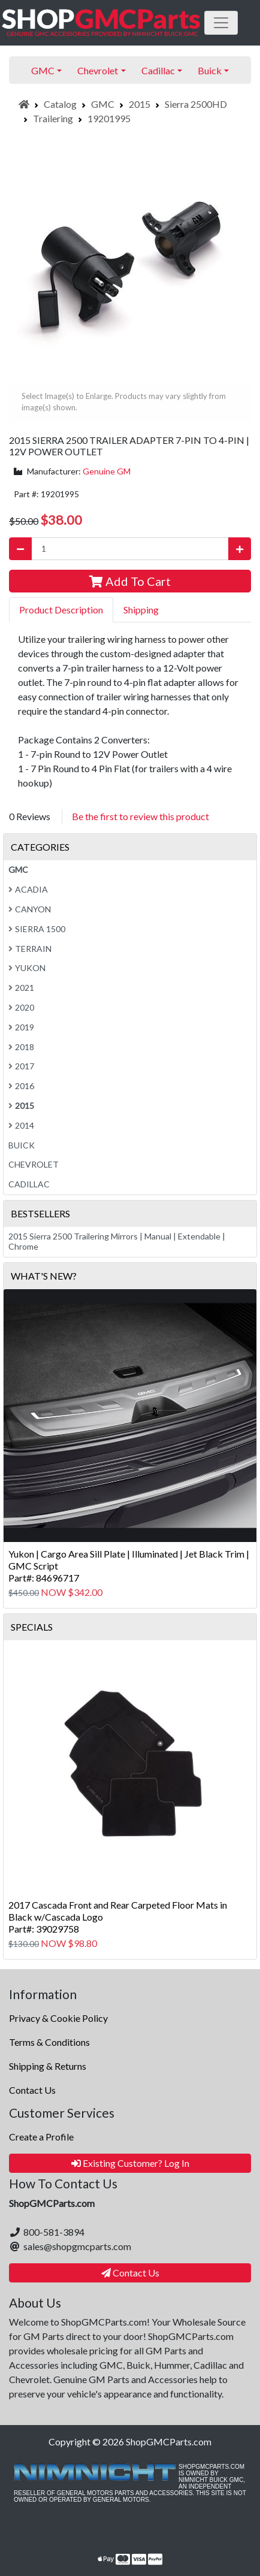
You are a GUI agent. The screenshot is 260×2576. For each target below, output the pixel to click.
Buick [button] (210, 70)
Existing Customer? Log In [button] (130, 2163)
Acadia (28, 889)
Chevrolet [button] (97, 70)
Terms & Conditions (49, 2042)
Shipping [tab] (141, 609)
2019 (21, 1027)
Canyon (29, 909)
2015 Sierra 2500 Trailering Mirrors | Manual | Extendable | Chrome (116, 1241)
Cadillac (29, 1184)
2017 (21, 1066)
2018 (21, 1047)
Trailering (53, 118)
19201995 (109, 118)
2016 (21, 1086)
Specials (32, 1626)
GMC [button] (43, 70)
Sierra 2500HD (196, 104)
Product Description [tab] (61, 609)
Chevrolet (33, 1164)
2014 (21, 1125)
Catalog (60, 104)
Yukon (27, 968)
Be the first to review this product (140, 816)
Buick (21, 1145)
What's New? (44, 1275)
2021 (21, 987)
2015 (139, 104)
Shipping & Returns (47, 2066)
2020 (21, 1007)
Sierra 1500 (36, 929)
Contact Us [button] (130, 2272)
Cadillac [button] (158, 70)
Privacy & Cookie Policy (58, 2018)
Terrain (30, 949)
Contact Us (32, 2090)
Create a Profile (41, 2136)
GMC (102, 104)
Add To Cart (130, 581)
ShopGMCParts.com (168, 2441)
